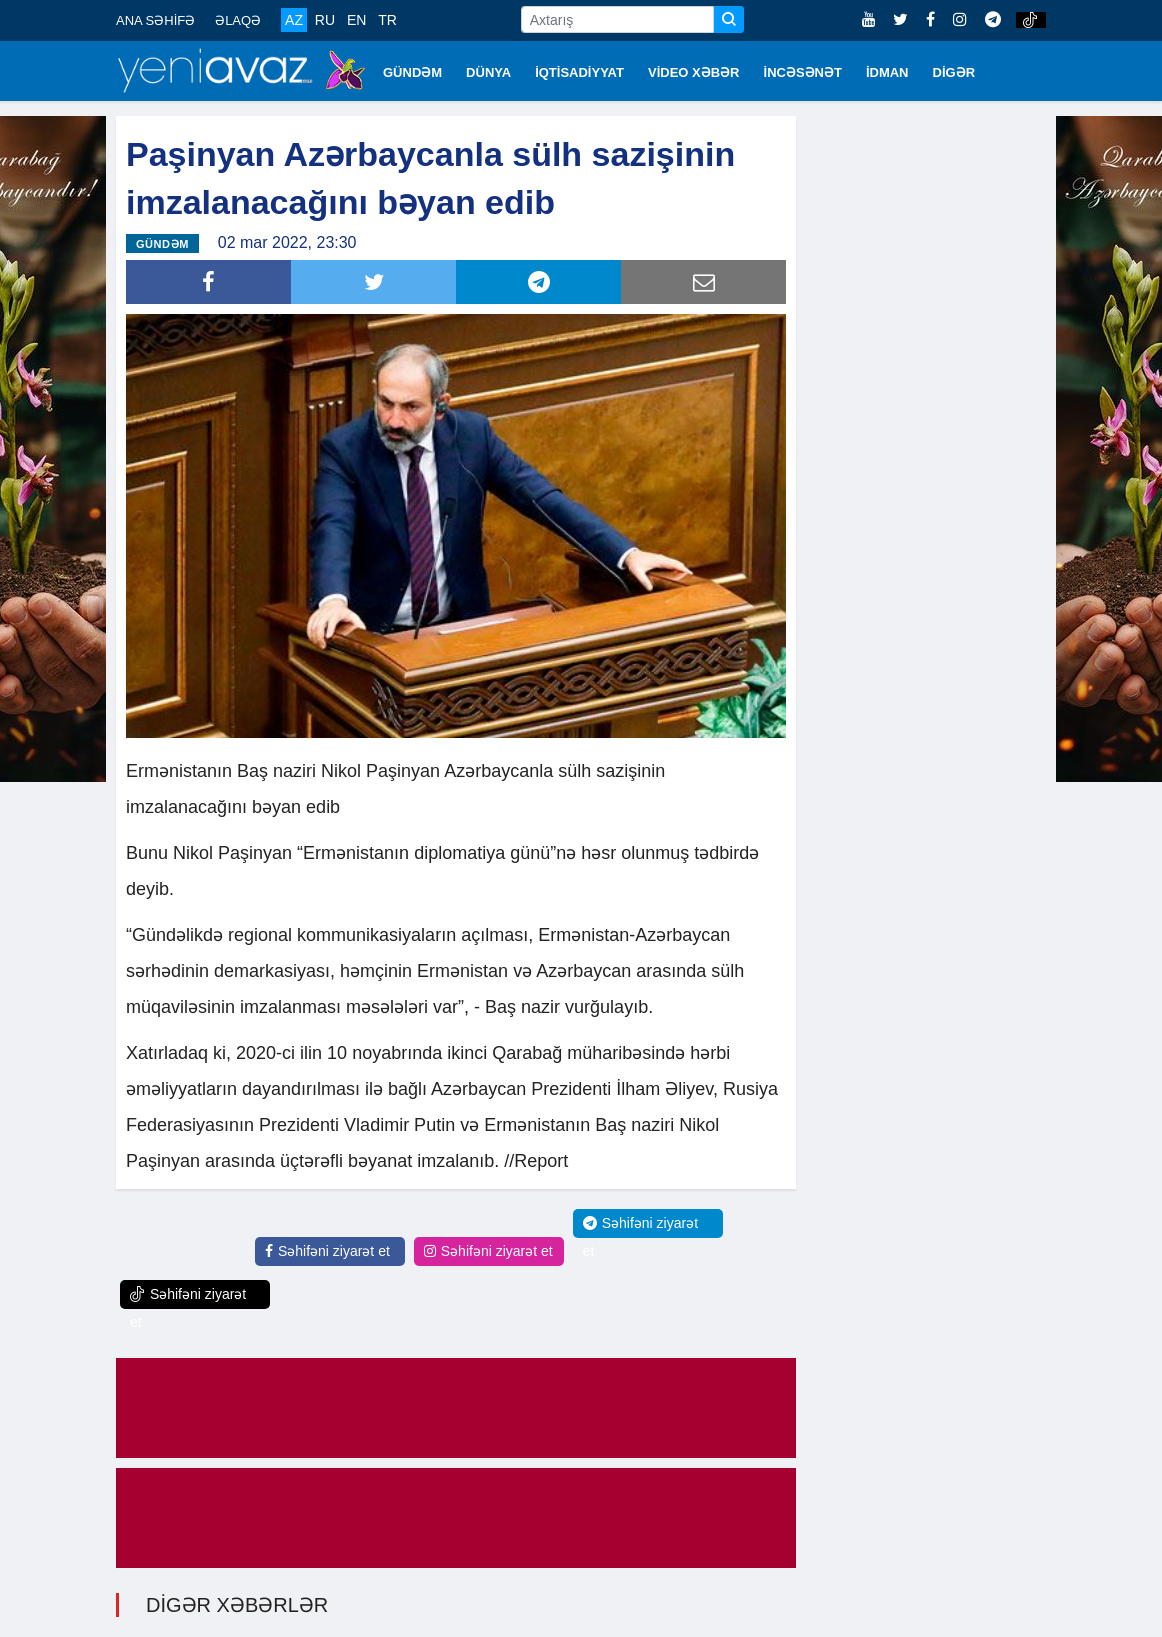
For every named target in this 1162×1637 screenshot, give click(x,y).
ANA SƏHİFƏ (155, 20)
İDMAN (887, 72)
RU (325, 20)
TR (387, 20)
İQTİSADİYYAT (579, 72)
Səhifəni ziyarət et (327, 1251)
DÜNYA (488, 72)
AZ (294, 20)
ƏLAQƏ (238, 20)
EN (356, 20)
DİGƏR (954, 72)
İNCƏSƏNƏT (803, 72)
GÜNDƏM (412, 72)
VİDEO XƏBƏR (694, 72)
